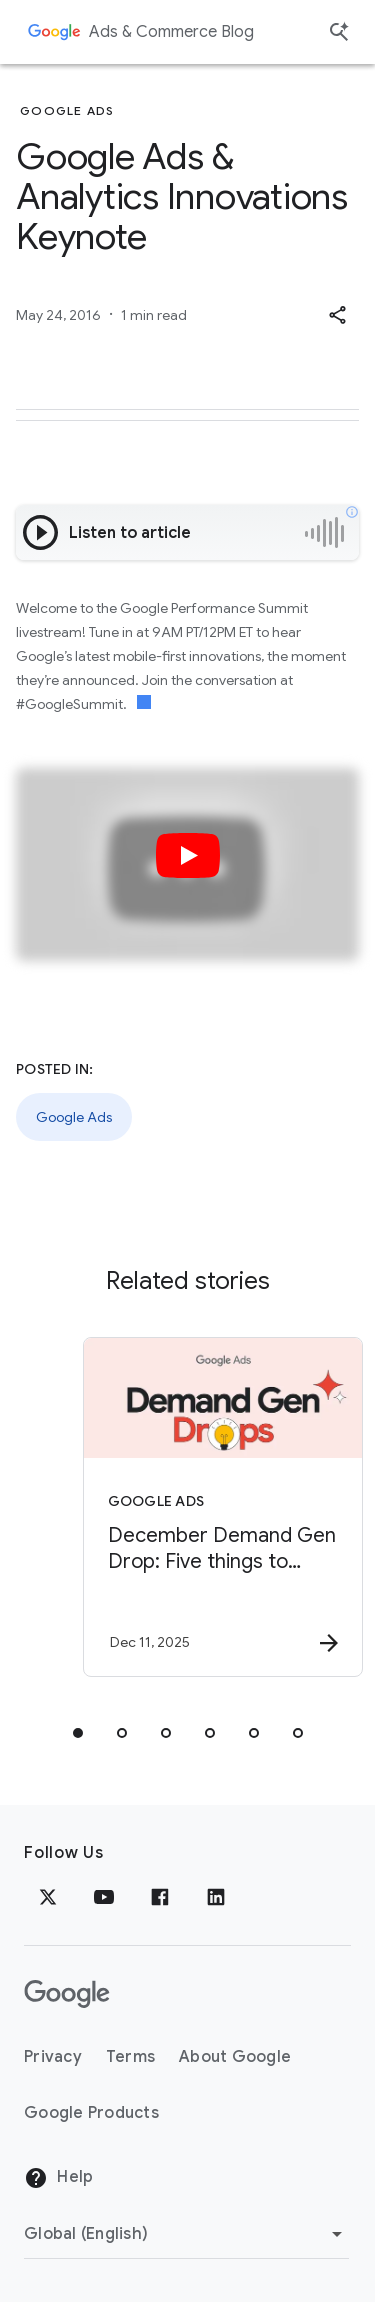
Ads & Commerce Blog (171, 32)
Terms (130, 2057)
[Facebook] (160, 1897)
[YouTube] (104, 1897)
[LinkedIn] (216, 1897)
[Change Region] (186, 2234)
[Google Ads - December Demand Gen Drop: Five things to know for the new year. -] (223, 1507)
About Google (235, 2057)
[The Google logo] (67, 1994)
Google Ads (74, 1117)
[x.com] (48, 1897)
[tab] (78, 1733)
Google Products (91, 2113)
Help (58, 2178)
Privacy (53, 2057)
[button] (337, 315)
